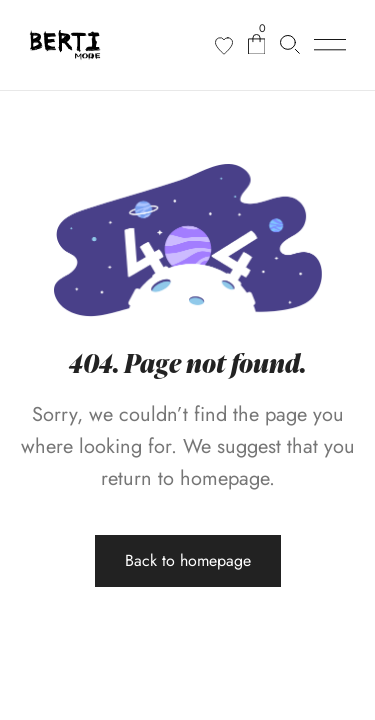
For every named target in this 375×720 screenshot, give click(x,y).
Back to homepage (188, 560)
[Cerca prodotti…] (290, 44)
